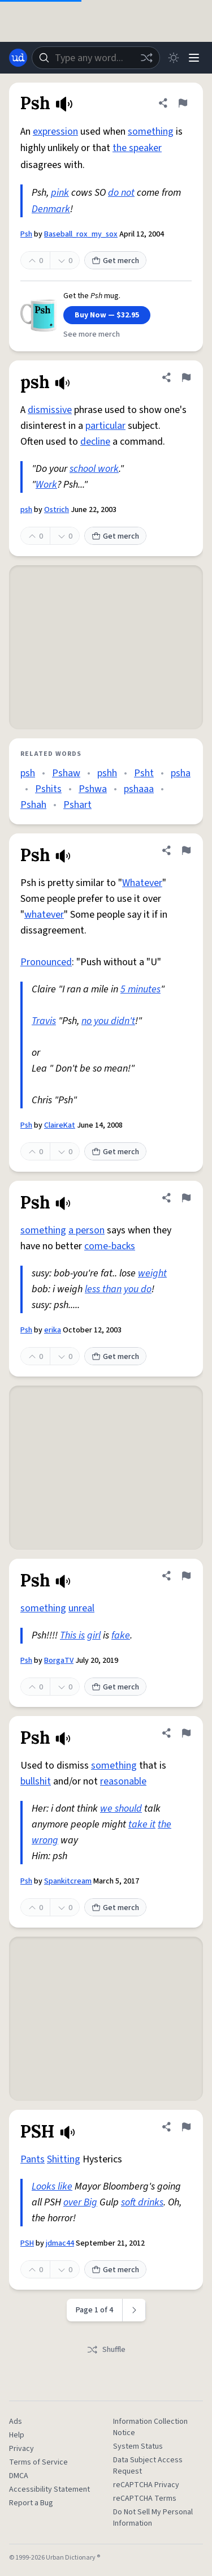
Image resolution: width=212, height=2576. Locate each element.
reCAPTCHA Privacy (146, 2485)
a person (86, 1230)
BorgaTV (58, 1660)
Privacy (21, 2448)
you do (138, 1289)
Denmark (51, 209)
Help (16, 2435)
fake (120, 1635)
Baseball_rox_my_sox (81, 234)
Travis (44, 1021)
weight (152, 1273)
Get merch (115, 260)
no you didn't (108, 1021)
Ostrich (56, 509)
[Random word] (146, 57)
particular (105, 426)
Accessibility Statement (49, 2489)
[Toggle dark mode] (174, 58)
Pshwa (93, 789)
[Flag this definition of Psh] (183, 103)
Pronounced (46, 962)
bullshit (35, 1781)
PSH (27, 2243)
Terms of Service (38, 2462)
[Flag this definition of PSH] (186, 2127)
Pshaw (66, 773)
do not (121, 193)
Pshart (77, 805)
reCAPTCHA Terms (144, 2498)
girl (94, 1635)
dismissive (50, 410)
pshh (107, 773)
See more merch (91, 334)
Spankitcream (68, 1881)
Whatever (142, 883)
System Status (138, 2446)
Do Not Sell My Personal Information (153, 2517)
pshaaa (139, 789)
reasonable (123, 1781)
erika (52, 1330)
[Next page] (134, 2310)
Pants (32, 2159)
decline (95, 442)
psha (181, 773)
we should (121, 1808)
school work (94, 469)
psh (26, 509)
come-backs (109, 1246)
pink (60, 193)
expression (55, 131)
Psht (144, 773)
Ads (15, 2421)
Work (46, 485)
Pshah (33, 805)
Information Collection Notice (150, 2427)
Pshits (48, 789)
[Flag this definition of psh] (186, 377)
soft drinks (142, 2202)
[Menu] (194, 58)
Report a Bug (31, 2503)
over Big (80, 2202)
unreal (81, 1608)
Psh (26, 234)
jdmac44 (60, 2243)
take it (141, 1824)
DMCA (18, 2476)
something (151, 131)
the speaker (137, 148)
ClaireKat (59, 1125)
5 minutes (140, 989)
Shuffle (106, 2349)
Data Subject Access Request (148, 2465)
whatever (44, 915)
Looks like (52, 2186)
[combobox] (96, 57)
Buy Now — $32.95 (107, 315)
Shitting (63, 2159)
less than (103, 1289)
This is (72, 1635)
